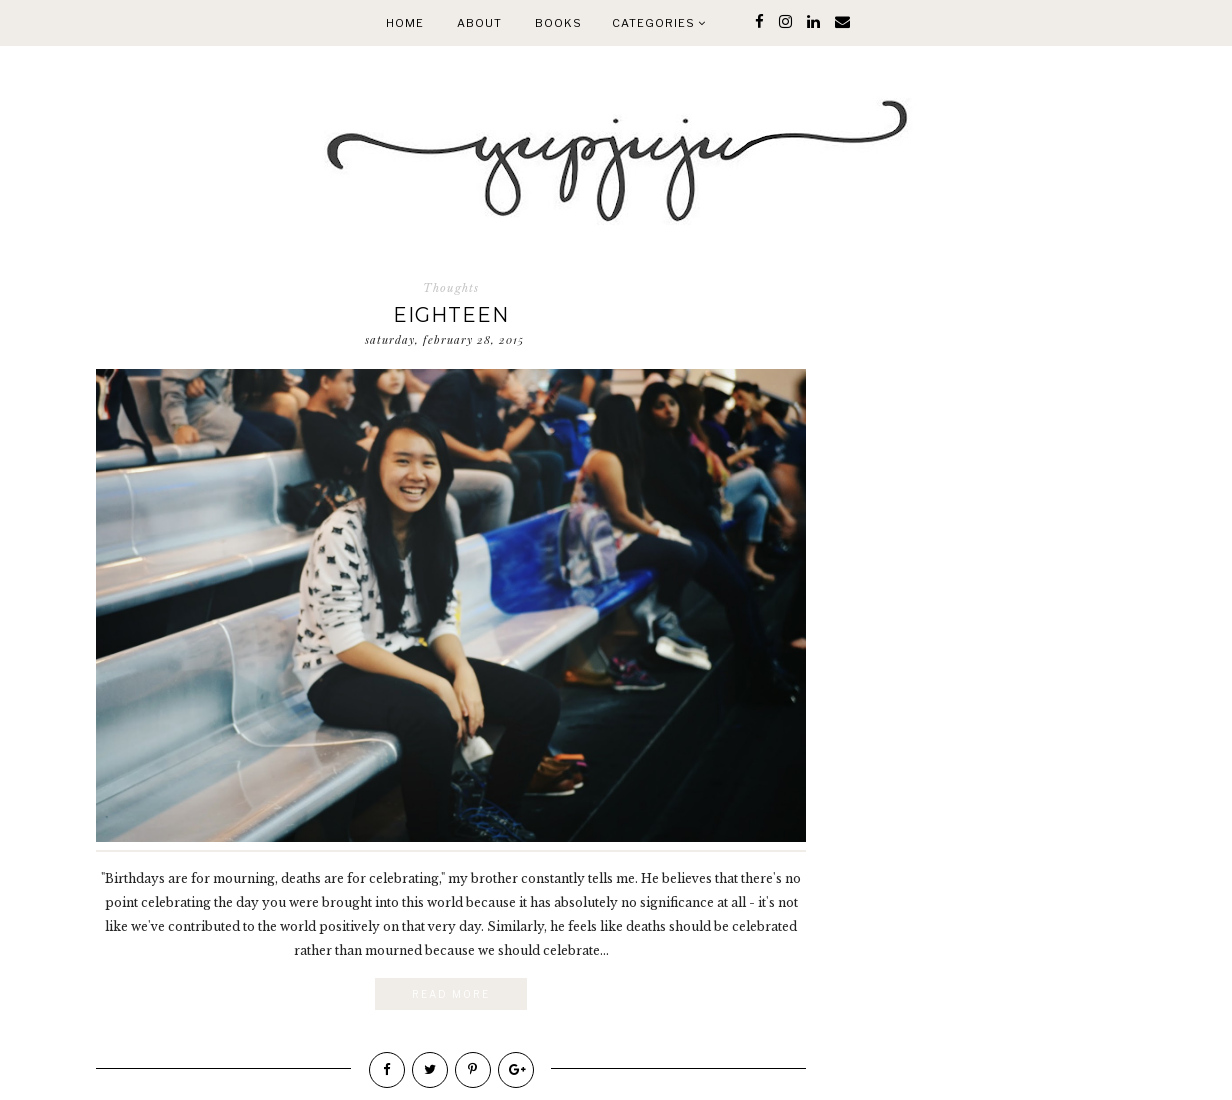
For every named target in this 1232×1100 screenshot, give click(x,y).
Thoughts (451, 288)
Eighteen (451, 315)
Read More (451, 994)
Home (405, 23)
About (479, 23)
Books (558, 23)
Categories (659, 23)
